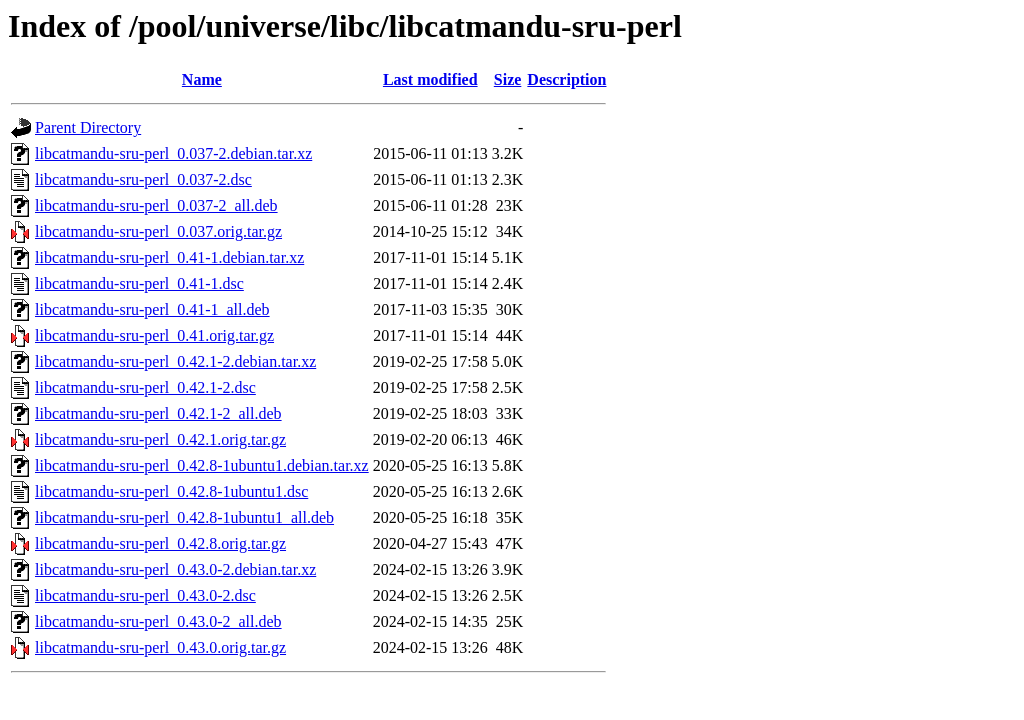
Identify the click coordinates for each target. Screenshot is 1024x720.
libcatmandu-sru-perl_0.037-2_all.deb (156, 205)
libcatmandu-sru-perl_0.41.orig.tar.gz (154, 335)
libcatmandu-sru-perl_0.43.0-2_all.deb (158, 621)
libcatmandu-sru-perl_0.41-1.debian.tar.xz (169, 257)
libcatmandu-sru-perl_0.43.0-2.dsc (145, 595)
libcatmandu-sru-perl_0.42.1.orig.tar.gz (160, 439)
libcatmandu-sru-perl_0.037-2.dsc (143, 179)
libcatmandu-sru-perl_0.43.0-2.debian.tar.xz (175, 569)
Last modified (430, 79)
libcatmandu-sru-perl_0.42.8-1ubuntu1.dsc (171, 491)
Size (508, 79)
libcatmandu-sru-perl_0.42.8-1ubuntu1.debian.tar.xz (202, 465)
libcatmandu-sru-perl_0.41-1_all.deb (152, 309)
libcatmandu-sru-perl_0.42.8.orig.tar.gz (160, 543)
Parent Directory (88, 127)
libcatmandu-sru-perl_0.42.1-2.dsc (145, 387)
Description (566, 79)
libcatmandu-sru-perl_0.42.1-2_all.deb (158, 413)
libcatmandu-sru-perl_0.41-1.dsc (139, 283)
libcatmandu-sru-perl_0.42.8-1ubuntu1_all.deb (184, 517)
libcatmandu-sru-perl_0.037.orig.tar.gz (158, 231)
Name (202, 79)
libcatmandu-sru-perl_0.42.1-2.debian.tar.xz (175, 361)
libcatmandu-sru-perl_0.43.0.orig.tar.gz (160, 647)
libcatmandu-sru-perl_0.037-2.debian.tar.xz (173, 153)
